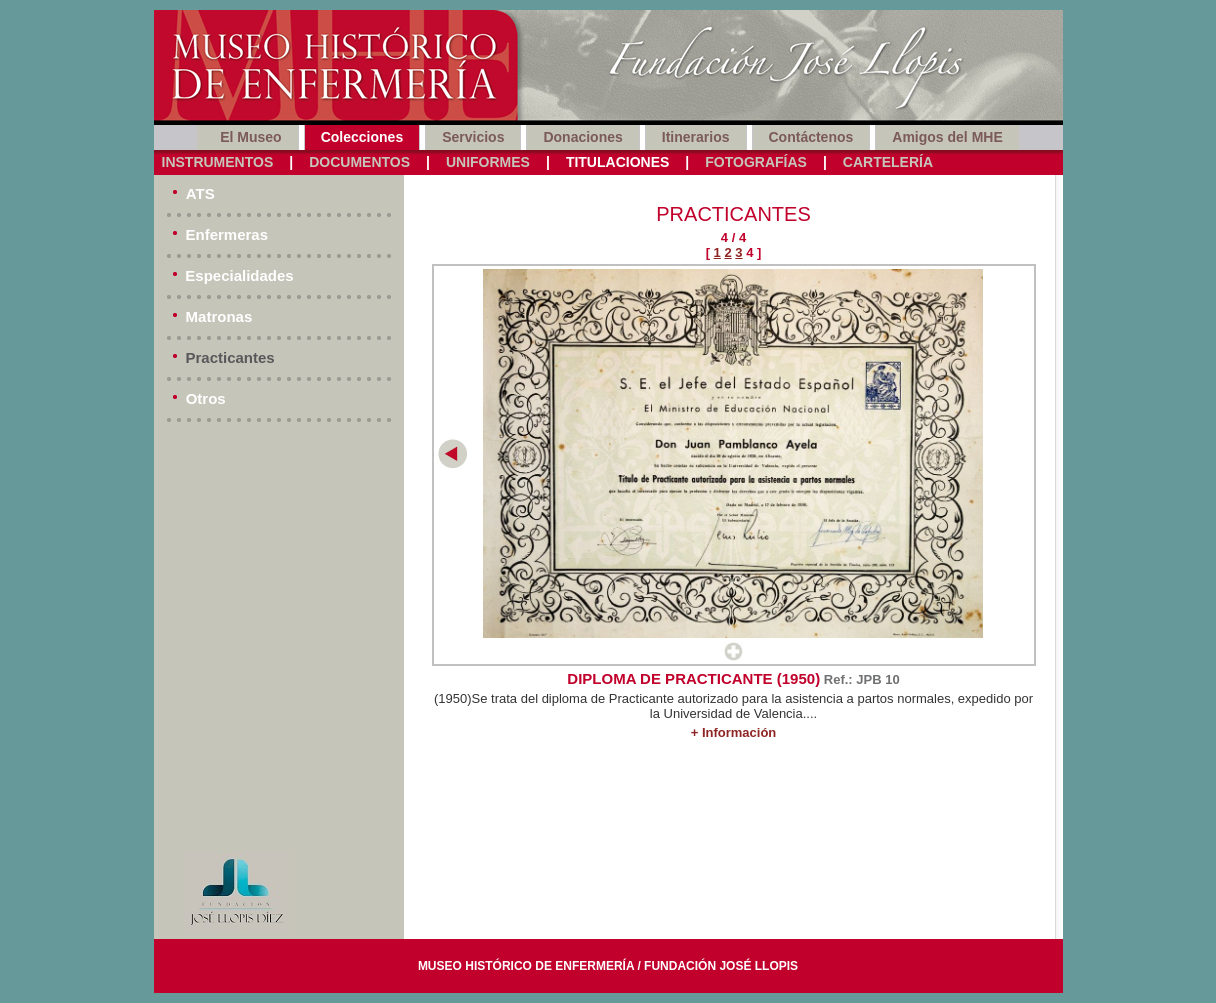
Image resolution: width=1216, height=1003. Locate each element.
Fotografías (756, 162)
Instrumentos (218, 162)
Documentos (359, 162)
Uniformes (488, 162)
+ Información (734, 732)
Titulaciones (617, 162)
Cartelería (888, 162)
